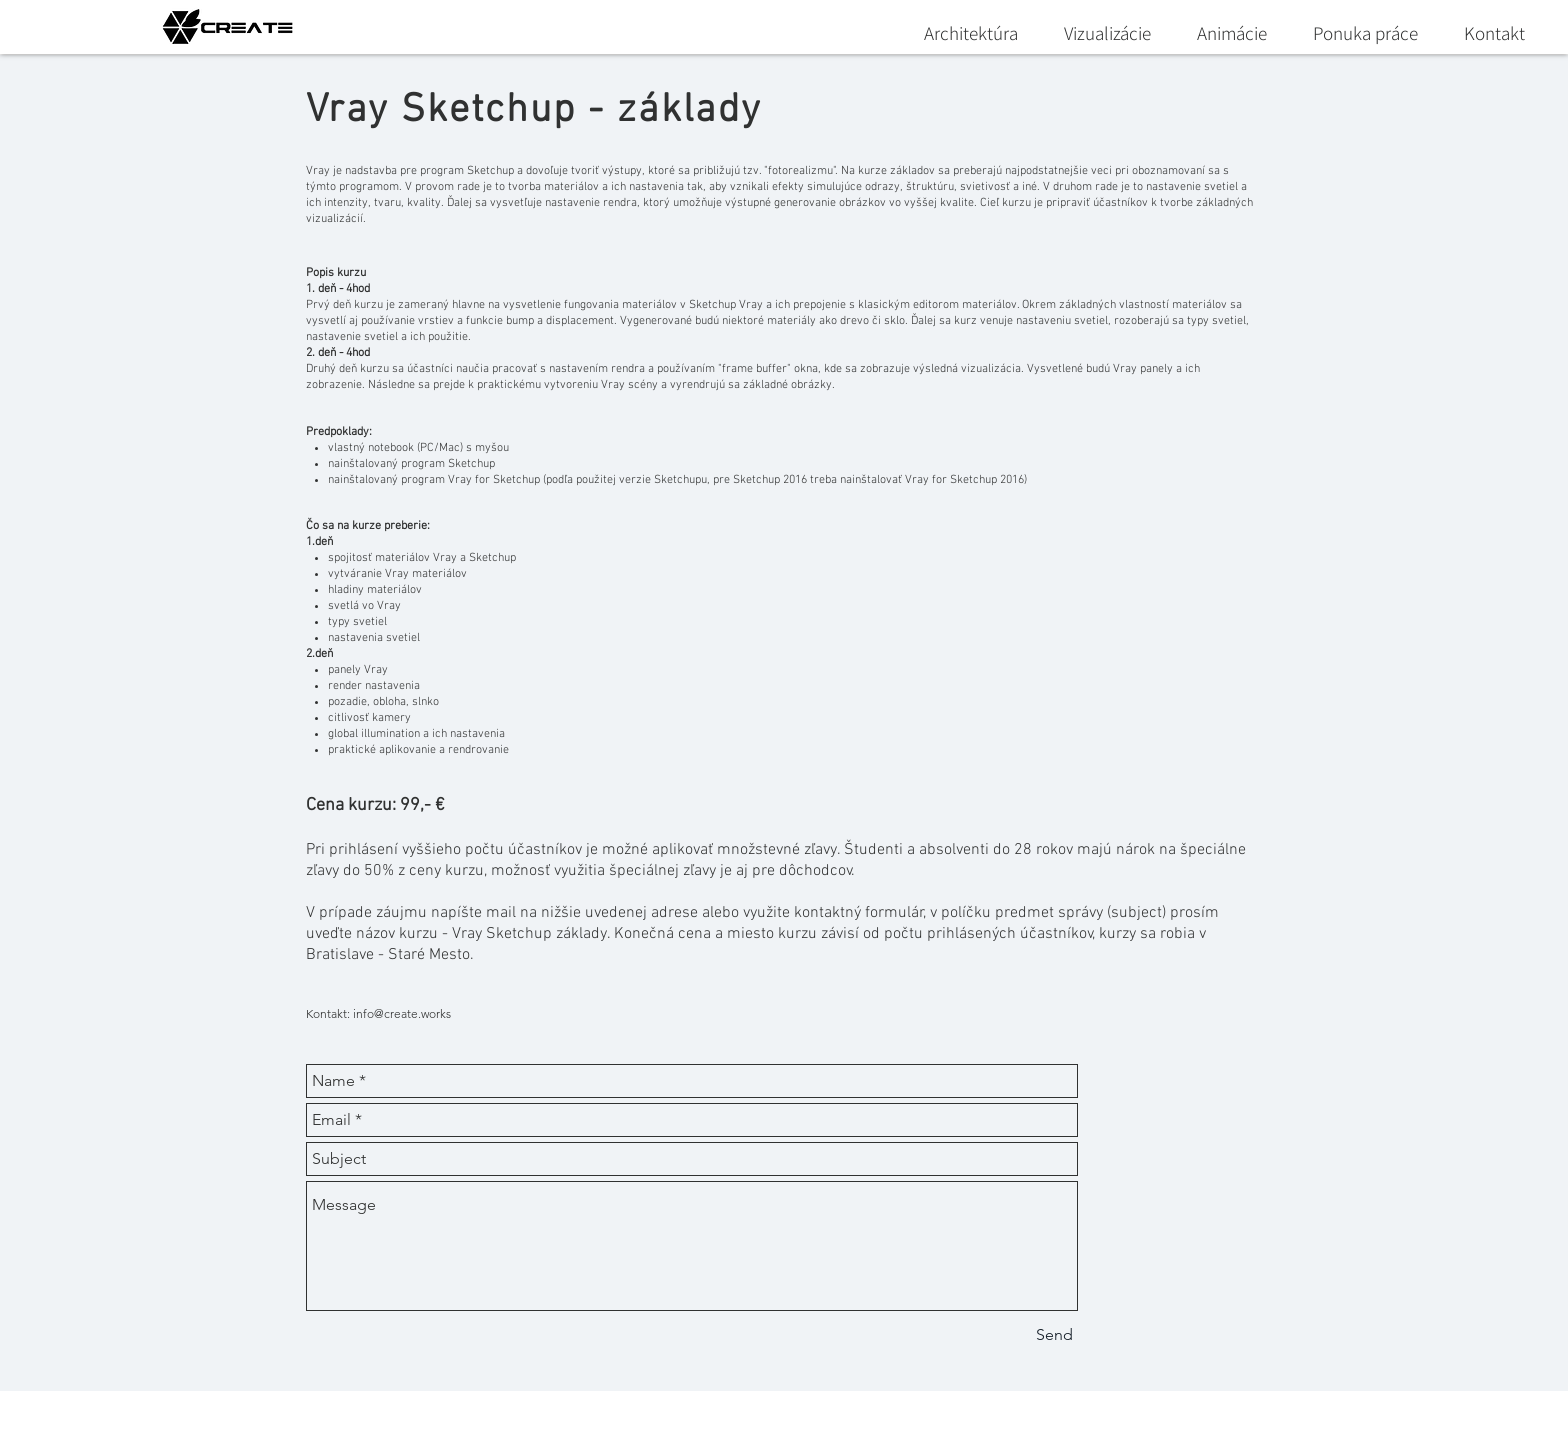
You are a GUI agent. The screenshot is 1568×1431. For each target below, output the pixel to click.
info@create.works (402, 1013)
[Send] (1054, 1335)
